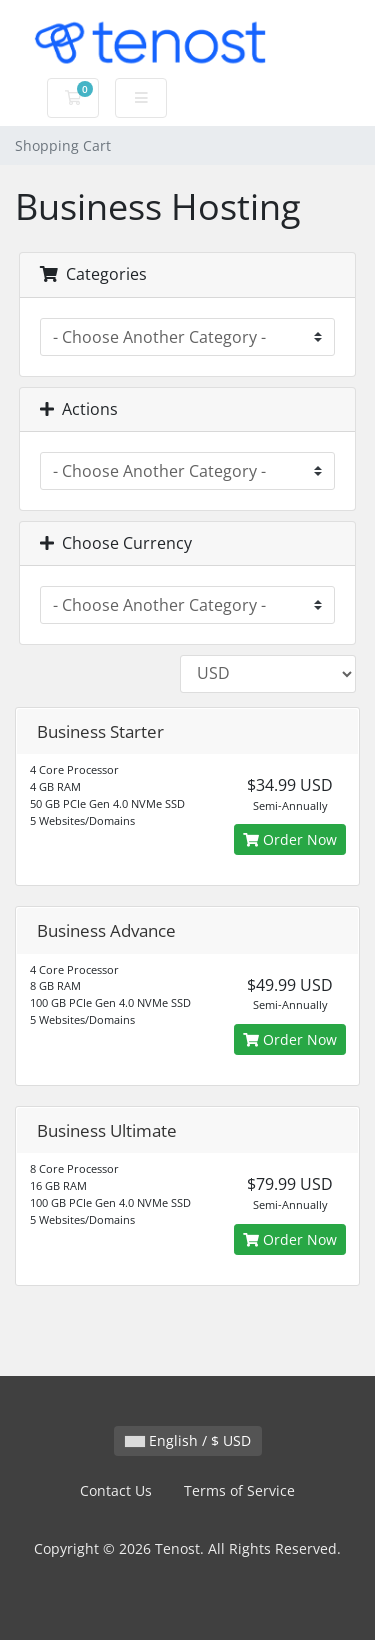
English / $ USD (188, 1440)
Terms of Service (239, 1490)
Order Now (290, 839)
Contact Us (116, 1490)
